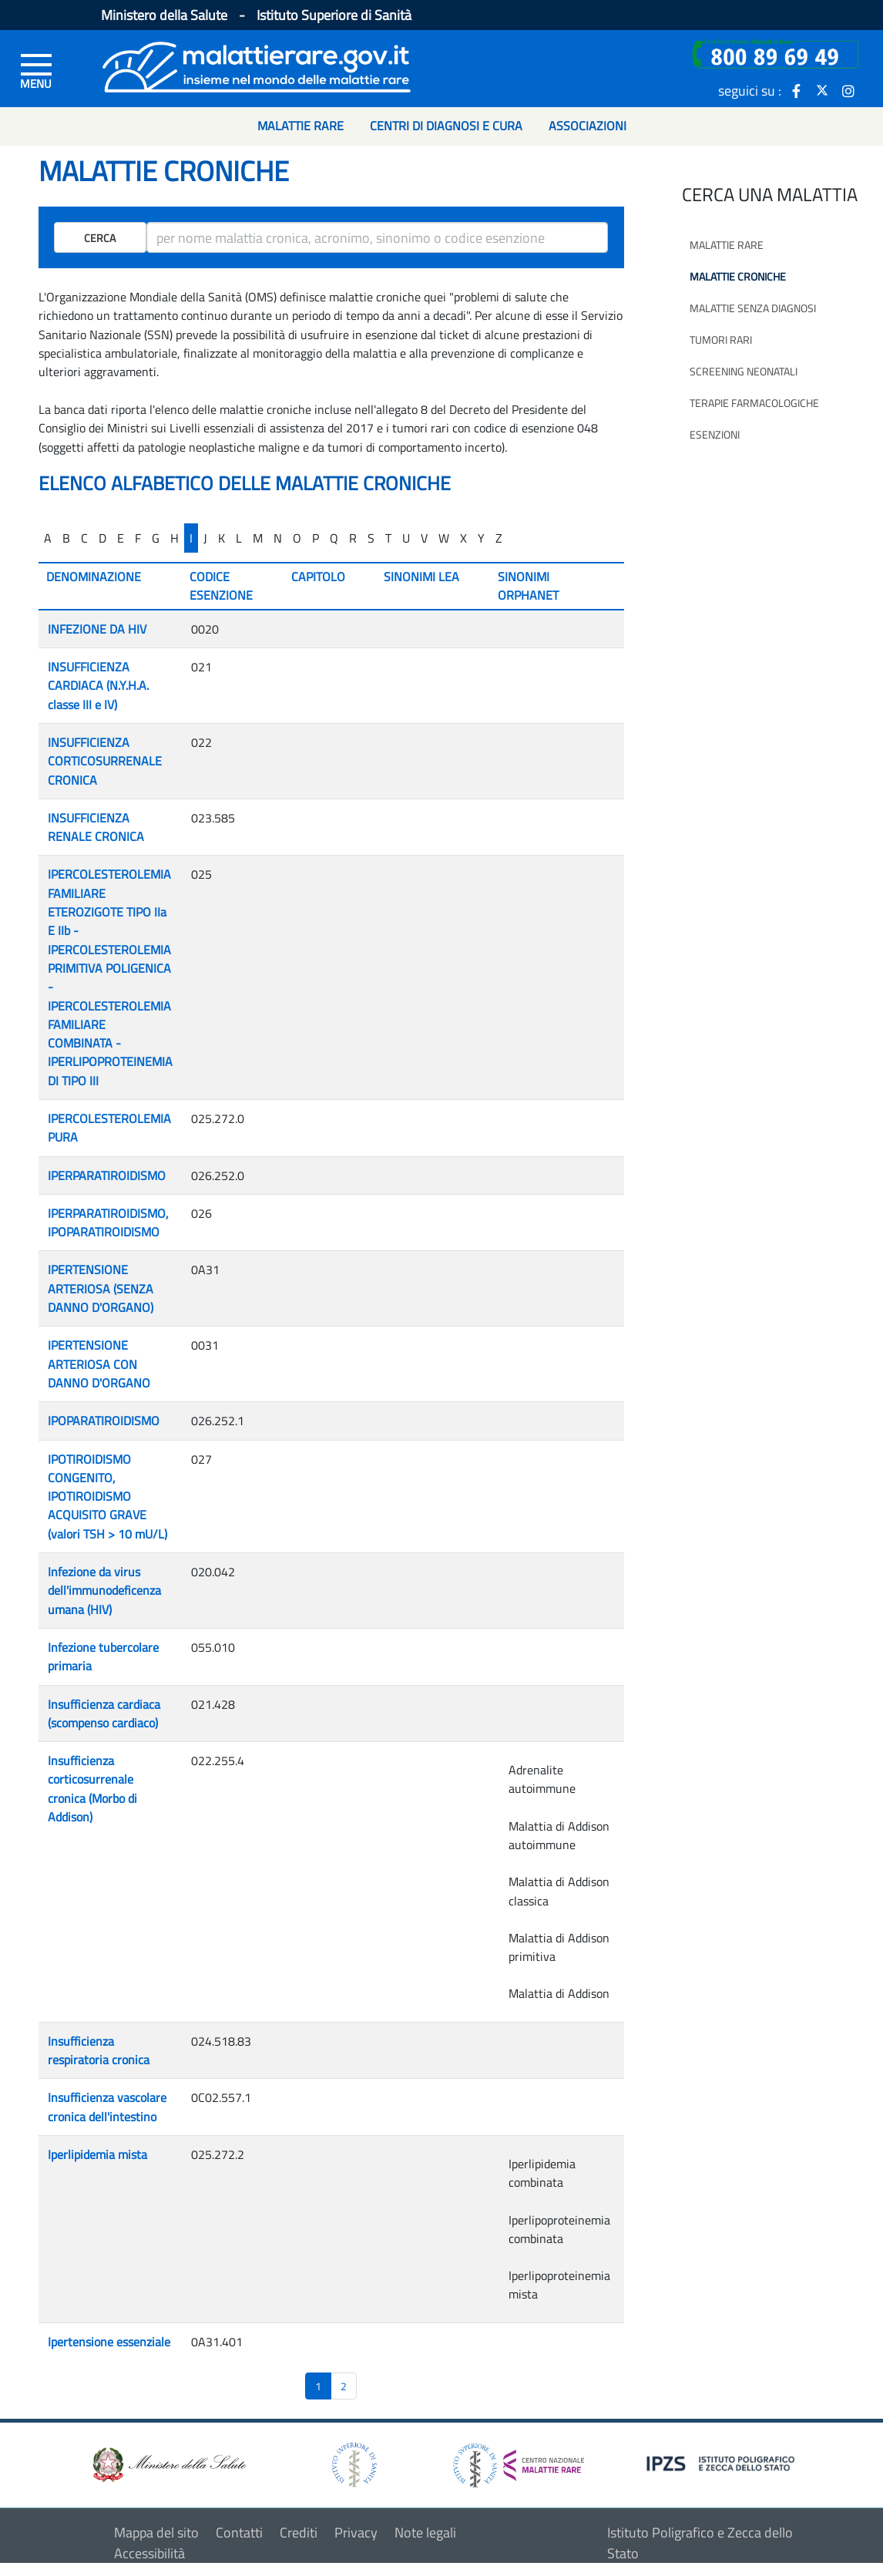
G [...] (155, 538)
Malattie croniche (738, 276)
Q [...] (334, 538)
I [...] (191, 538)
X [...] (463, 538)
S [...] (371, 538)
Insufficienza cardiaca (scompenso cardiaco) (104, 1713)
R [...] (353, 538)
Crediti (298, 2532)
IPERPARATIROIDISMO (107, 1175)
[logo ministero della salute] (168, 2463)
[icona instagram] (848, 90)
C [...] (84, 538)
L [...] (239, 538)
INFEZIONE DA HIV (97, 629)
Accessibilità (149, 2553)
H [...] (174, 538)
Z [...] (498, 538)
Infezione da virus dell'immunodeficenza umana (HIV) (104, 1590)
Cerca (100, 238)
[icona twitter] (822, 90)
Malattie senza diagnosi (753, 308)
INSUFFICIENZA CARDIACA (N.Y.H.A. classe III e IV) (98, 685)
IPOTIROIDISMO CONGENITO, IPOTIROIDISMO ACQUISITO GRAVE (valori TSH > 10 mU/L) (107, 1496)
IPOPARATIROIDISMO (103, 1420)
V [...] (424, 538)
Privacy (356, 2532)
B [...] (66, 538)
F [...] (138, 538)
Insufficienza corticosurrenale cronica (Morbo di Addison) (92, 1788)
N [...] (278, 538)
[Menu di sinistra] (36, 70)
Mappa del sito (156, 2532)
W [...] (443, 538)
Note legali (425, 2532)
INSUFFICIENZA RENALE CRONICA (96, 827)
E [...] (120, 538)
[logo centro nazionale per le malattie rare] (518, 2460)
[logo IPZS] (722, 2462)
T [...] (388, 538)
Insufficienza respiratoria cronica (98, 2050)
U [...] (406, 538)
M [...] (258, 538)
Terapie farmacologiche (754, 403)
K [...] (221, 538)
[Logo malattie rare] (256, 65)
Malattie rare (727, 245)
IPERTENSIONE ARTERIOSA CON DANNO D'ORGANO (99, 1364)
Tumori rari (721, 339)
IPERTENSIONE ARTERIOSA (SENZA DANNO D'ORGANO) (100, 1288)
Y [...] (481, 538)
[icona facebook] (795, 90)
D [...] (102, 538)
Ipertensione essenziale (109, 2341)
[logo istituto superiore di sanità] (353, 2463)
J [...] (205, 538)
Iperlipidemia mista (97, 2154)
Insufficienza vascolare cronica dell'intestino (107, 2106)
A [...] (48, 538)
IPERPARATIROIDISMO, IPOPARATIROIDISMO (108, 1222)
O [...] (297, 538)
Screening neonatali (743, 371)
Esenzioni (715, 434)
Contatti (239, 2532)
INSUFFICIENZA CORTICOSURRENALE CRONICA (105, 761)
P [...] (315, 538)
